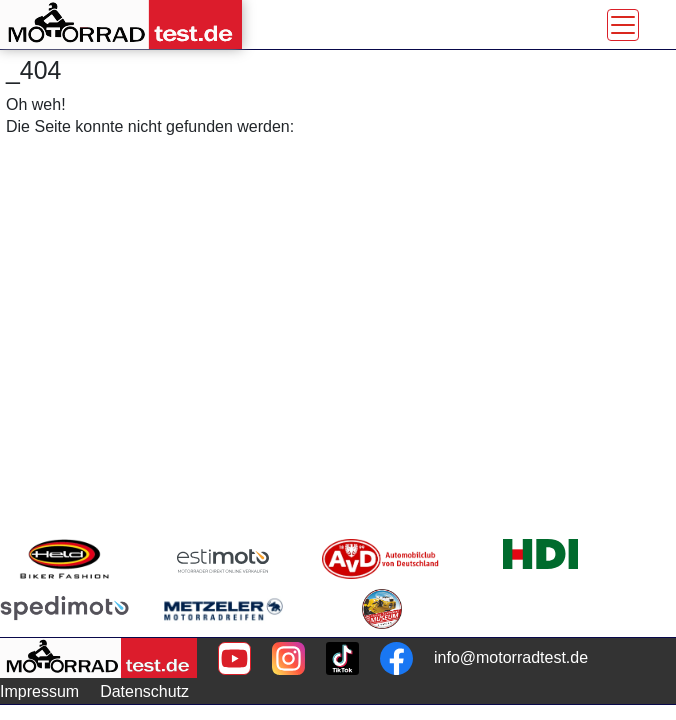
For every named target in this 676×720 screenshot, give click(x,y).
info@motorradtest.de (511, 657)
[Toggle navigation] (623, 25)
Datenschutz (144, 691)
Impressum (39, 691)
